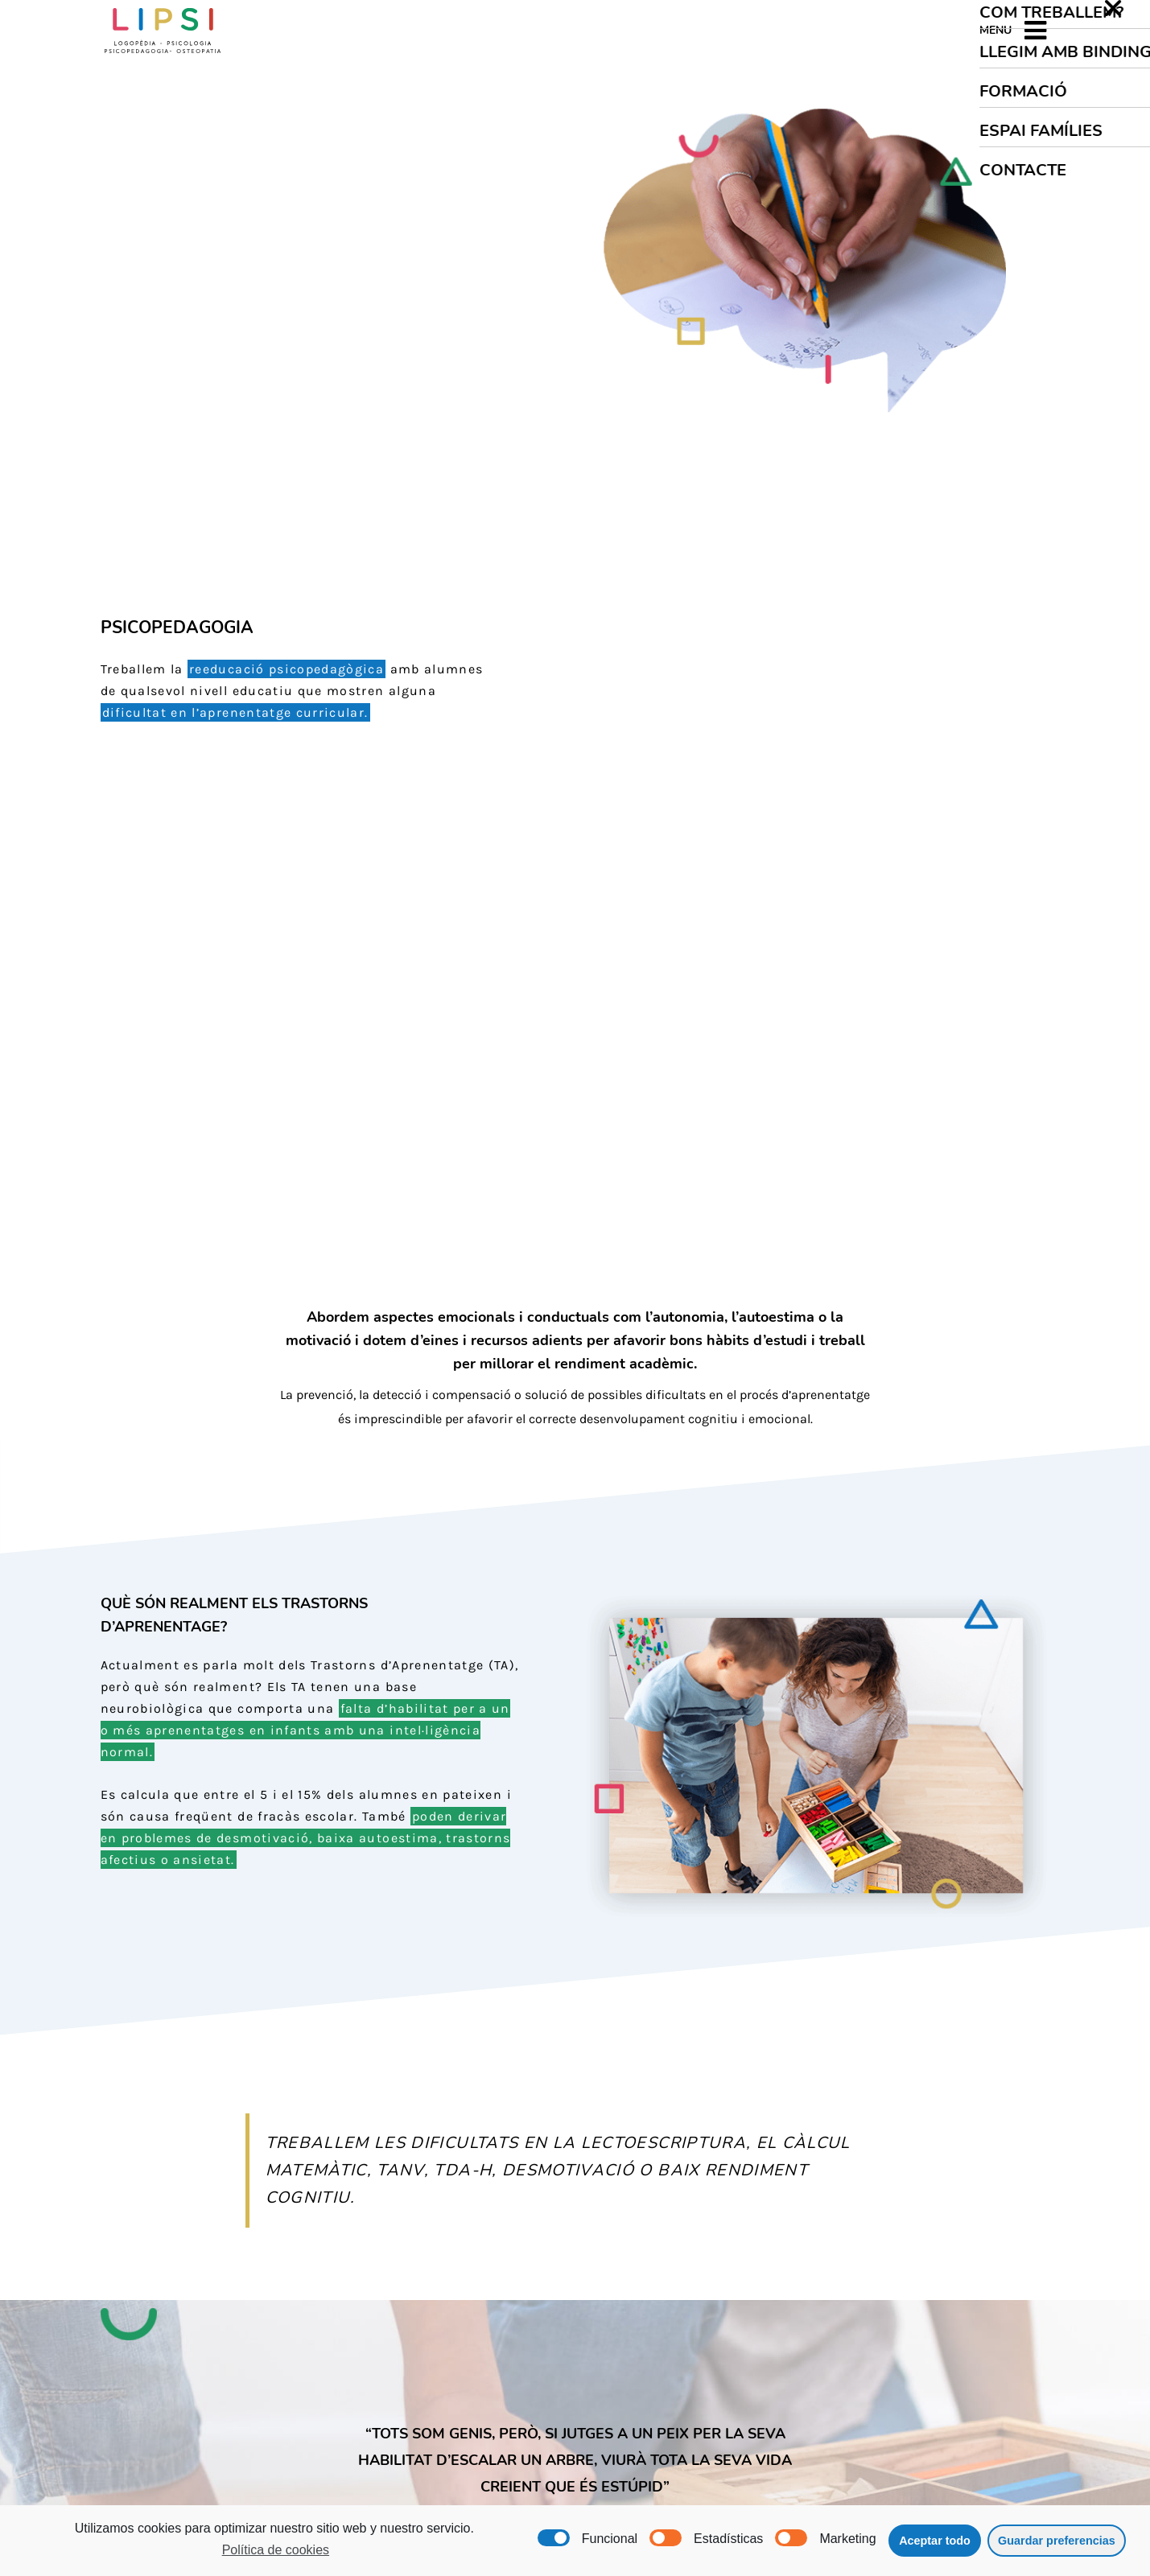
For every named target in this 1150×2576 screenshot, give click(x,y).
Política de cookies (275, 2550)
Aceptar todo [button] (935, 2540)
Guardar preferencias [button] (1056, 2540)
